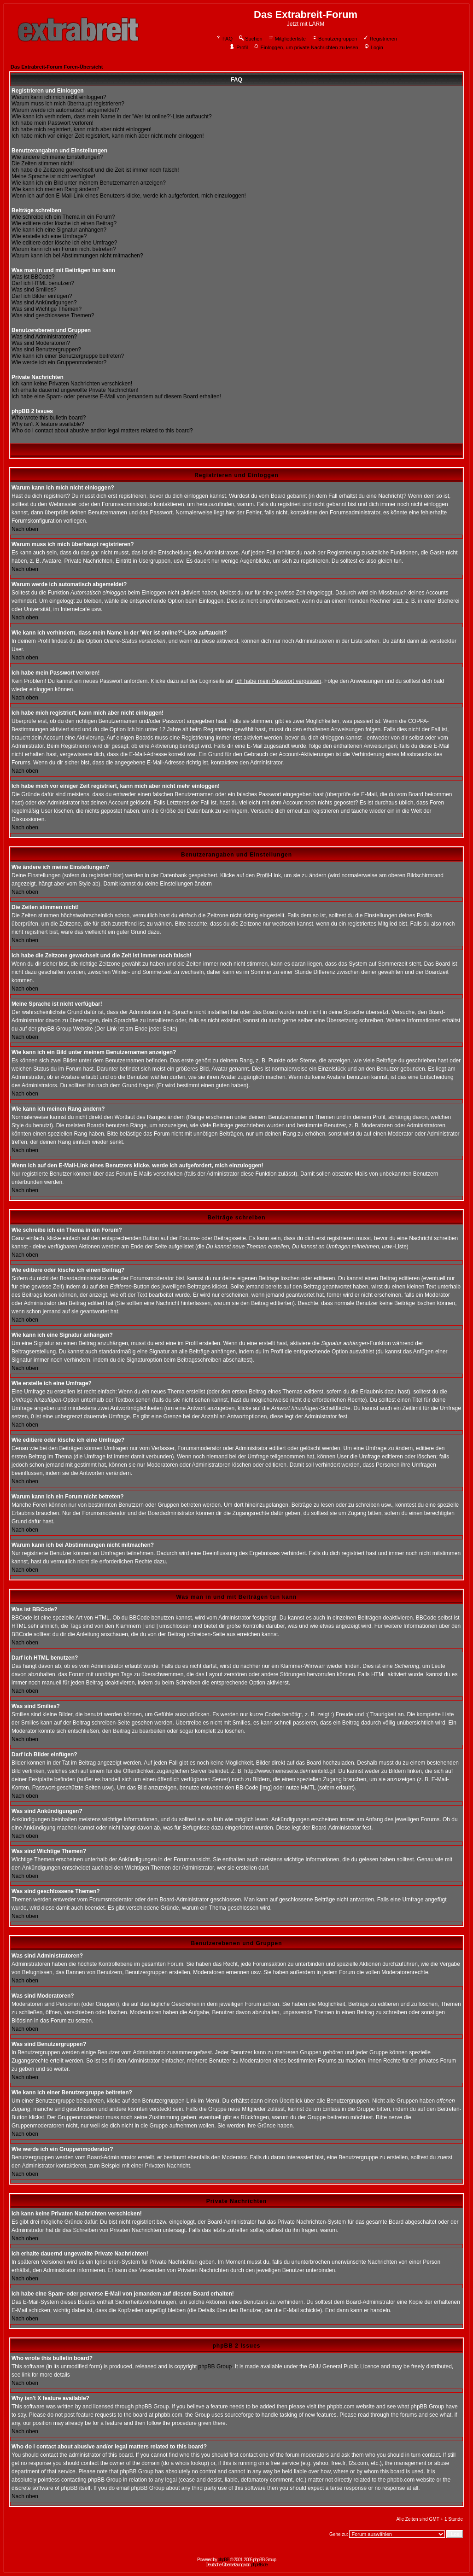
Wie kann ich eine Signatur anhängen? (59, 230)
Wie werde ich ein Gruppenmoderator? (59, 362)
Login (373, 47)
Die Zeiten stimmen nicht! (43, 163)
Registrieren (380, 38)
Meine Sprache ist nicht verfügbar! (53, 176)
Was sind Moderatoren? (41, 343)
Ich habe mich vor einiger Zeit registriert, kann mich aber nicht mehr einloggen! (108, 136)
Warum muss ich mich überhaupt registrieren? (68, 103)
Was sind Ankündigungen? (44, 302)
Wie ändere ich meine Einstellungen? (57, 157)
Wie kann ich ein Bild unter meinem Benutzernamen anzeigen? (89, 183)
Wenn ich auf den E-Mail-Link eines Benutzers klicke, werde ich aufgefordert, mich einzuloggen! (129, 195)
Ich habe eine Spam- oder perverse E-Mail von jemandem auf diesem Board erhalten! (116, 396)
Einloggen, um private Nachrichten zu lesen (305, 47)
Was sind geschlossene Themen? (53, 315)
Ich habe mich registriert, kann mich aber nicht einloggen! (82, 129)
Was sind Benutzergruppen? (46, 349)
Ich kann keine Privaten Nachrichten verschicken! (72, 383)
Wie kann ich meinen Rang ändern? (55, 189)
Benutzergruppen (334, 38)
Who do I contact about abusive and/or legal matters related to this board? (102, 430)
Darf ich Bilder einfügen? (42, 296)
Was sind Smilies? (34, 289)
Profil (238, 47)
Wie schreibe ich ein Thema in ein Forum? (63, 217)
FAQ (224, 38)
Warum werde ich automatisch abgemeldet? (65, 110)
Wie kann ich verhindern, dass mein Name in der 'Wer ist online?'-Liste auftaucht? (112, 116)
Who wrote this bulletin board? (49, 417)
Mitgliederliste (287, 38)
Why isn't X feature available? (48, 424)
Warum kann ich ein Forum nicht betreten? (64, 249)
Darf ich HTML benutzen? (43, 283)
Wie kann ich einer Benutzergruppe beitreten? (68, 356)
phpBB (223, 2559)
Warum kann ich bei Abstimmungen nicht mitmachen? (77, 255)
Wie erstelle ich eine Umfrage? (49, 236)
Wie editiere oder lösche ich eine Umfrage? (64, 242)
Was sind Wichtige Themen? (47, 309)
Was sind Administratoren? (44, 336)
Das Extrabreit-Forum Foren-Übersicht (57, 67)
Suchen (250, 38)
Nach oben (25, 529)
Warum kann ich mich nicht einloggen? (59, 97)
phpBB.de (259, 2564)
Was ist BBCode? (33, 277)
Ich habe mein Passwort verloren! (52, 123)
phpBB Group (215, 2366)
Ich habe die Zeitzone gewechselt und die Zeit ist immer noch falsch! (95, 170)
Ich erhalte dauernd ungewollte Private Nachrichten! (75, 390)
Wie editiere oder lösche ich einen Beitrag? (64, 223)
